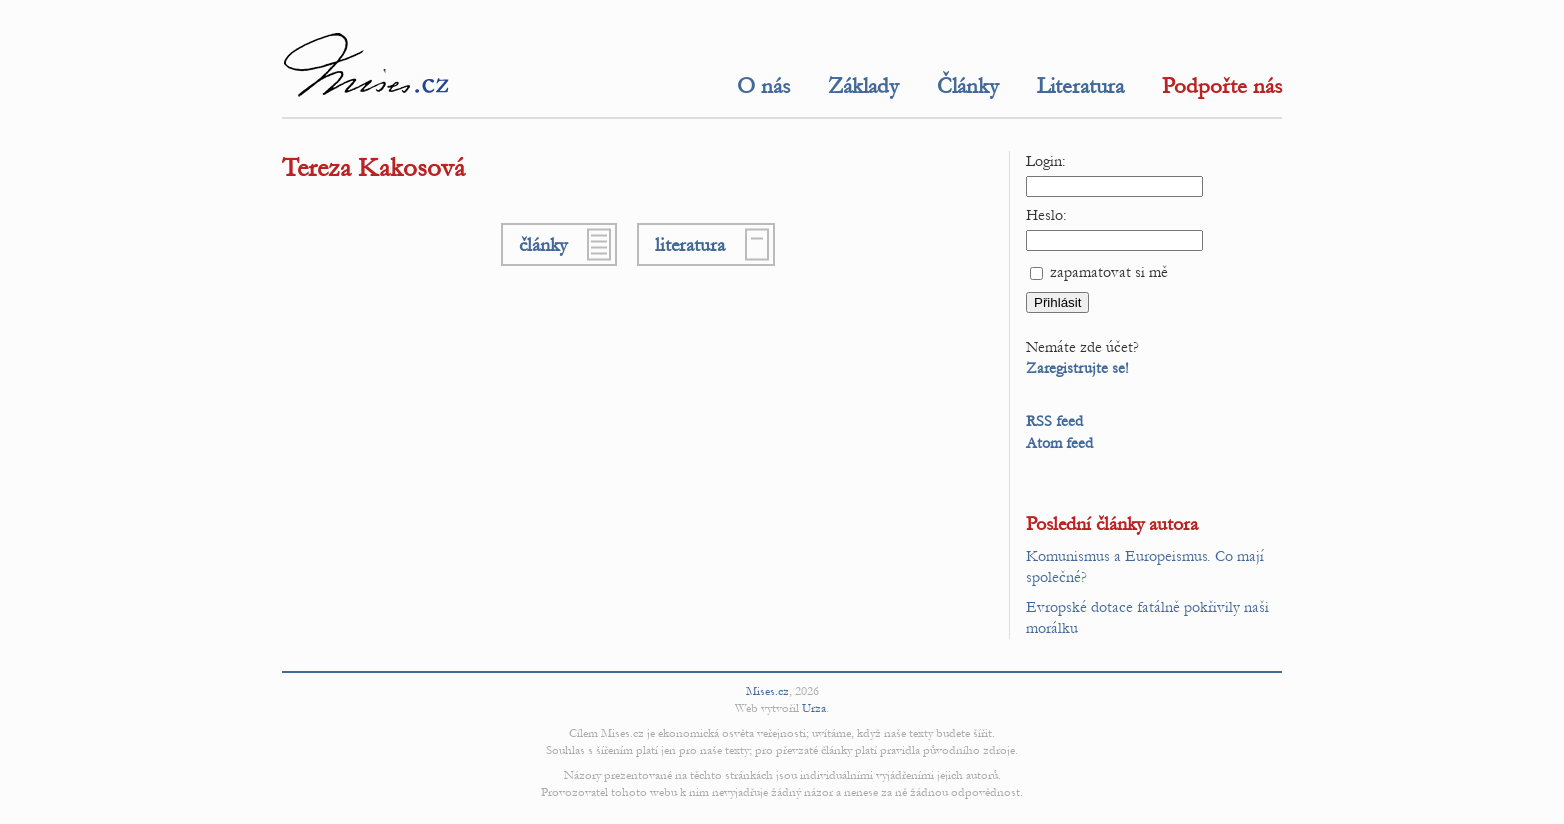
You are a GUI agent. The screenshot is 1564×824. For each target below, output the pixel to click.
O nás (763, 86)
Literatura (1080, 86)
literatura (690, 244)
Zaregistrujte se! (1077, 368)
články (543, 244)
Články (968, 86)
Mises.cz (767, 691)
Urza (814, 708)
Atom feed (1059, 443)
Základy (863, 86)
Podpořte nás (1222, 86)
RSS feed (1054, 421)
